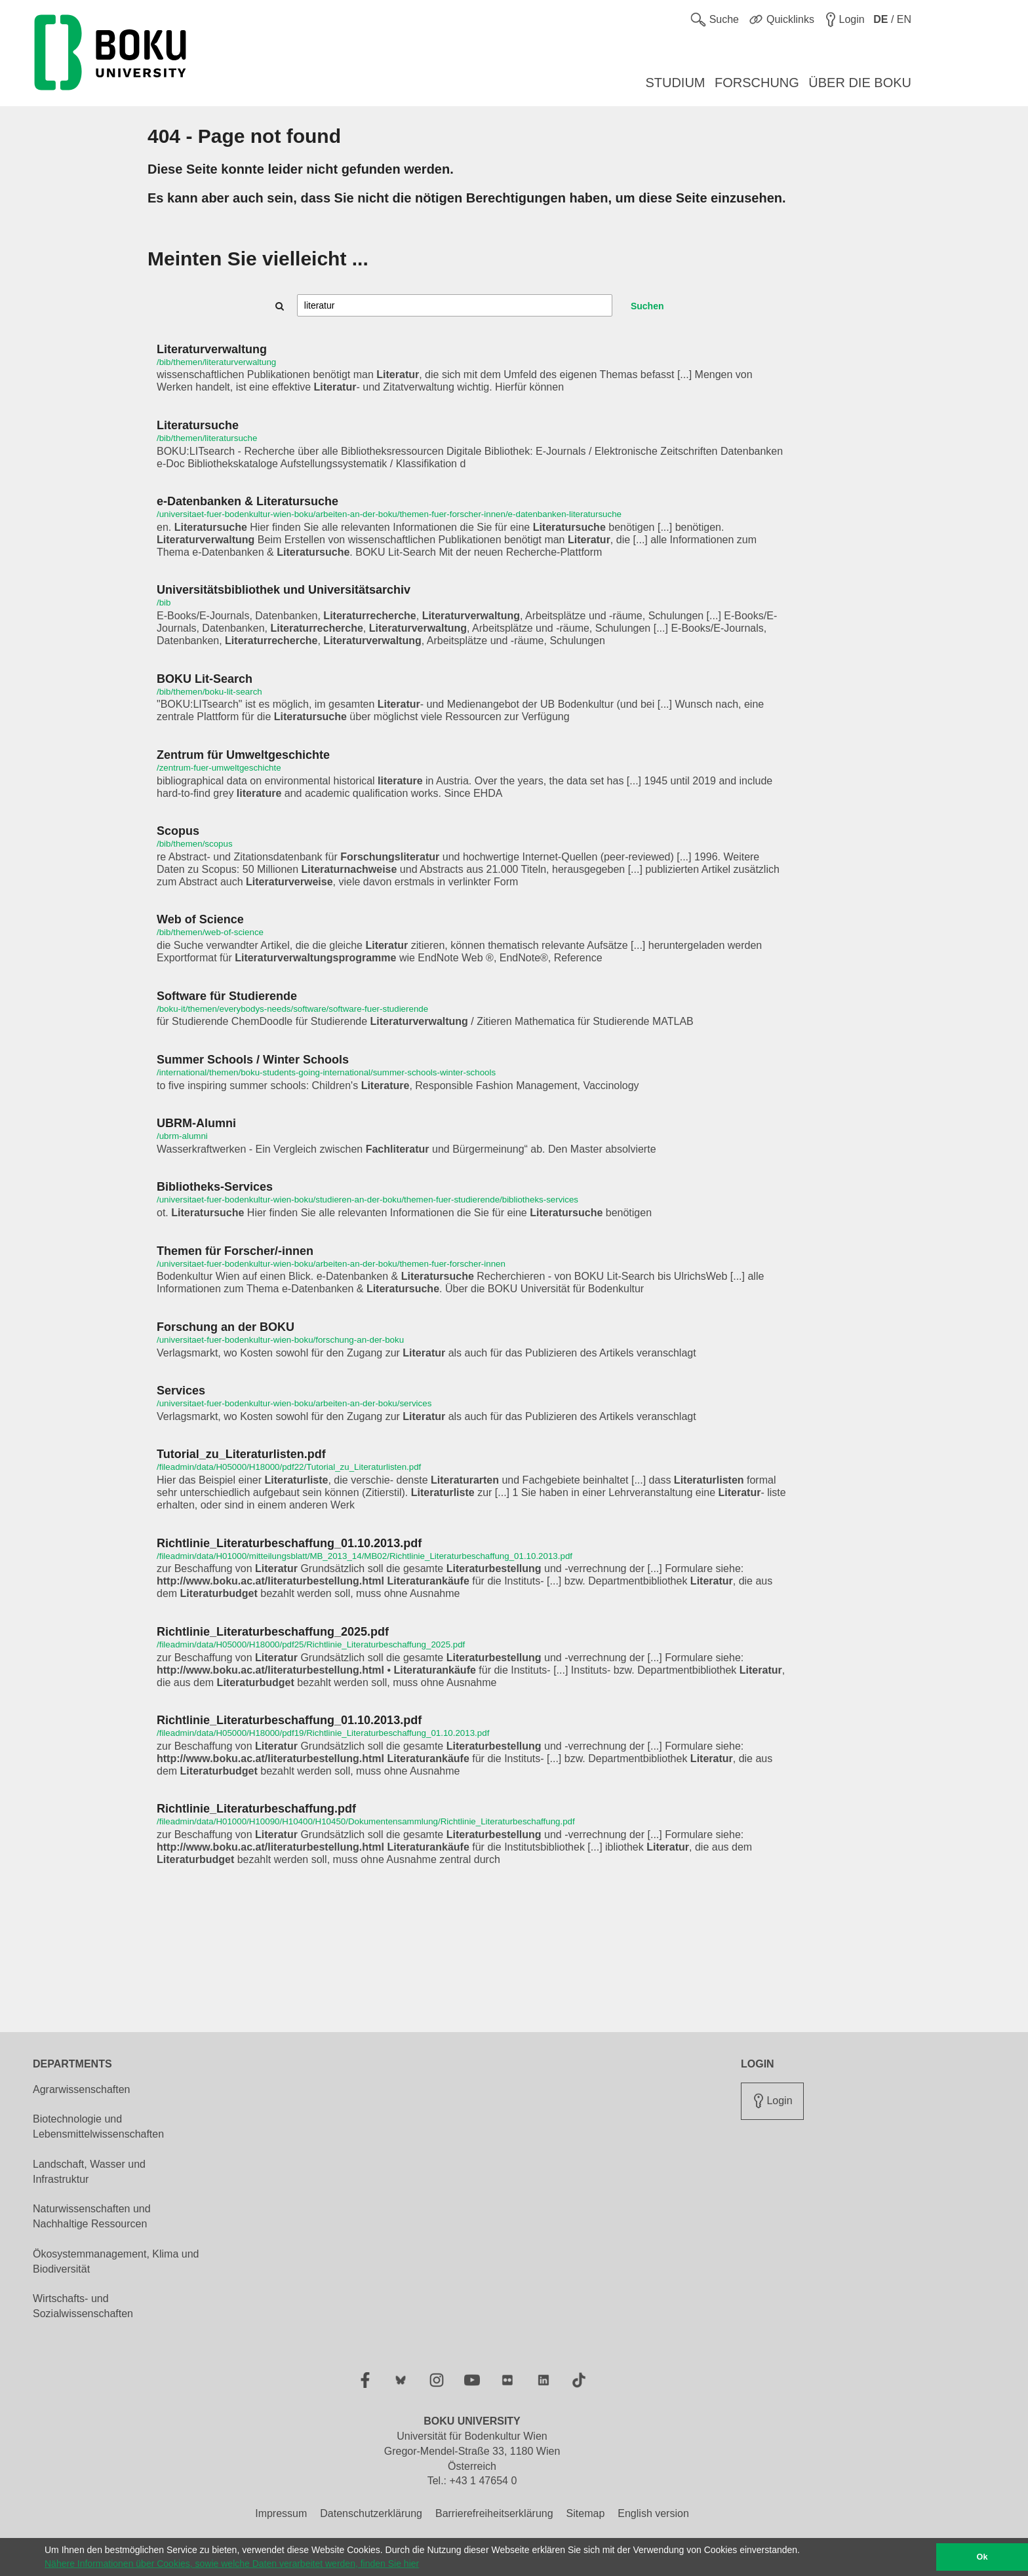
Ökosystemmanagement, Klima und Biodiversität (116, 2261)
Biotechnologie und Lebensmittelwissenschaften (98, 2126)
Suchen (647, 306)
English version (653, 2513)
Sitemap (585, 2513)
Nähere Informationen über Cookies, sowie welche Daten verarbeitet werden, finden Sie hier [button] (232, 2563)
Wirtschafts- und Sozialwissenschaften (83, 2306)
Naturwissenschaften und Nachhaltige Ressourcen (92, 2216)
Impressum (281, 2513)
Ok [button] (982, 2557)
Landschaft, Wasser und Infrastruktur (89, 2172)
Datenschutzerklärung (371, 2513)
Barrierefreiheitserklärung (494, 2513)
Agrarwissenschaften (81, 2089)
